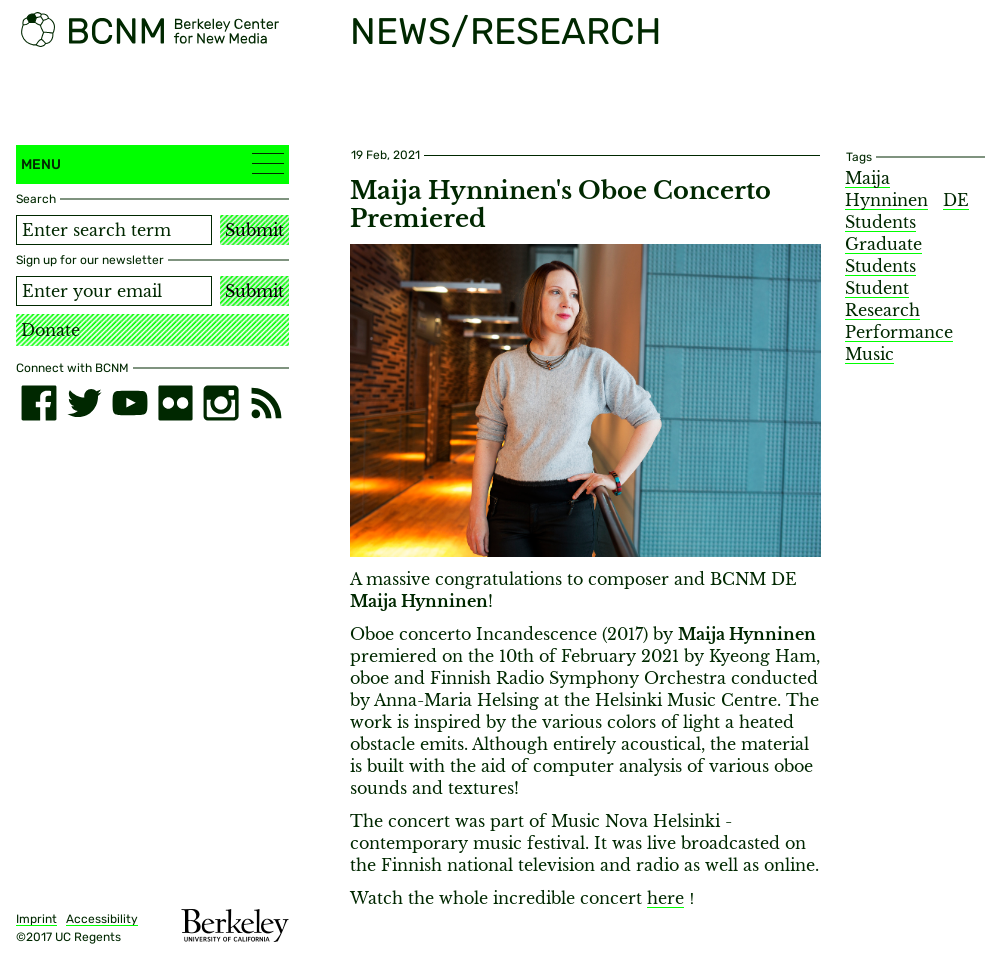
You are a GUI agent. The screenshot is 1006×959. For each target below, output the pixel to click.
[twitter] (85, 403)
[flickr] (176, 403)
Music (869, 354)
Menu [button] (152, 163)
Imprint (36, 919)
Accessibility (102, 919)
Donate (50, 330)
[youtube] (130, 403)
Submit (254, 230)
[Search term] (114, 230)
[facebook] (39, 403)
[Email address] (114, 291)
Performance (899, 332)
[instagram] (221, 403)
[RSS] (267, 403)
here (665, 898)
